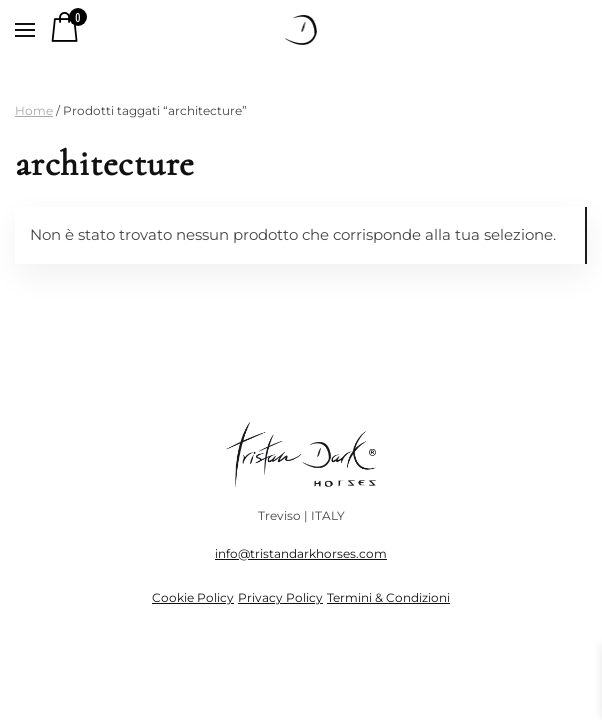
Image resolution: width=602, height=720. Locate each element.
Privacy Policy (280, 597)
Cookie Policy (193, 597)
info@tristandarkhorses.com (301, 553)
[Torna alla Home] (301, 30)
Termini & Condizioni (388, 597)
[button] (25, 30)
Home (34, 110)
